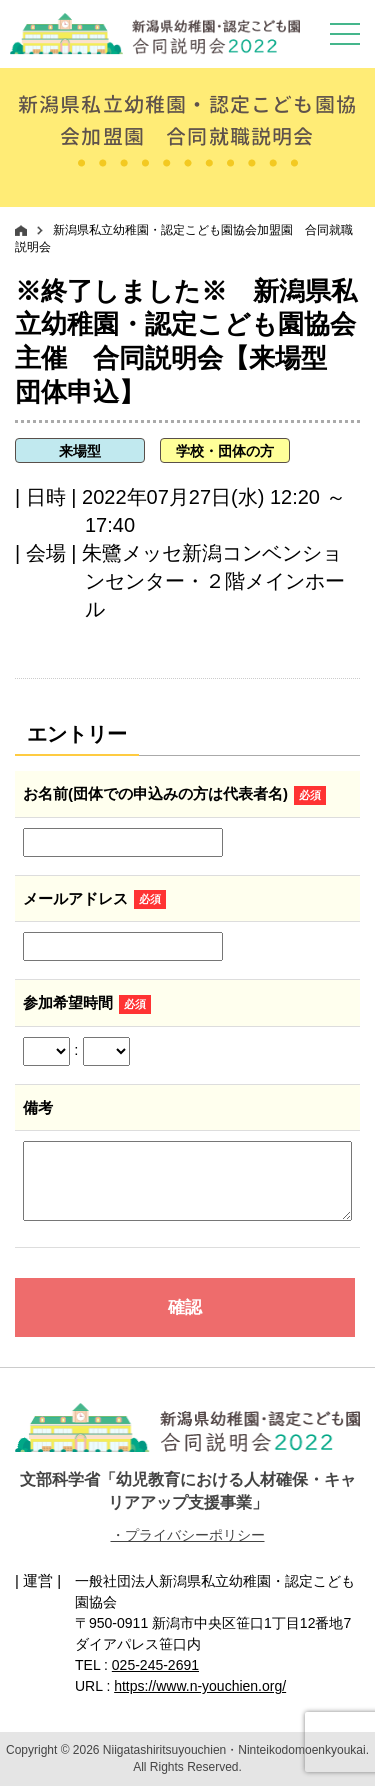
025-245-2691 (155, 1665)
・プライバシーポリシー (188, 1535)
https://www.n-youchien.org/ (200, 1686)
